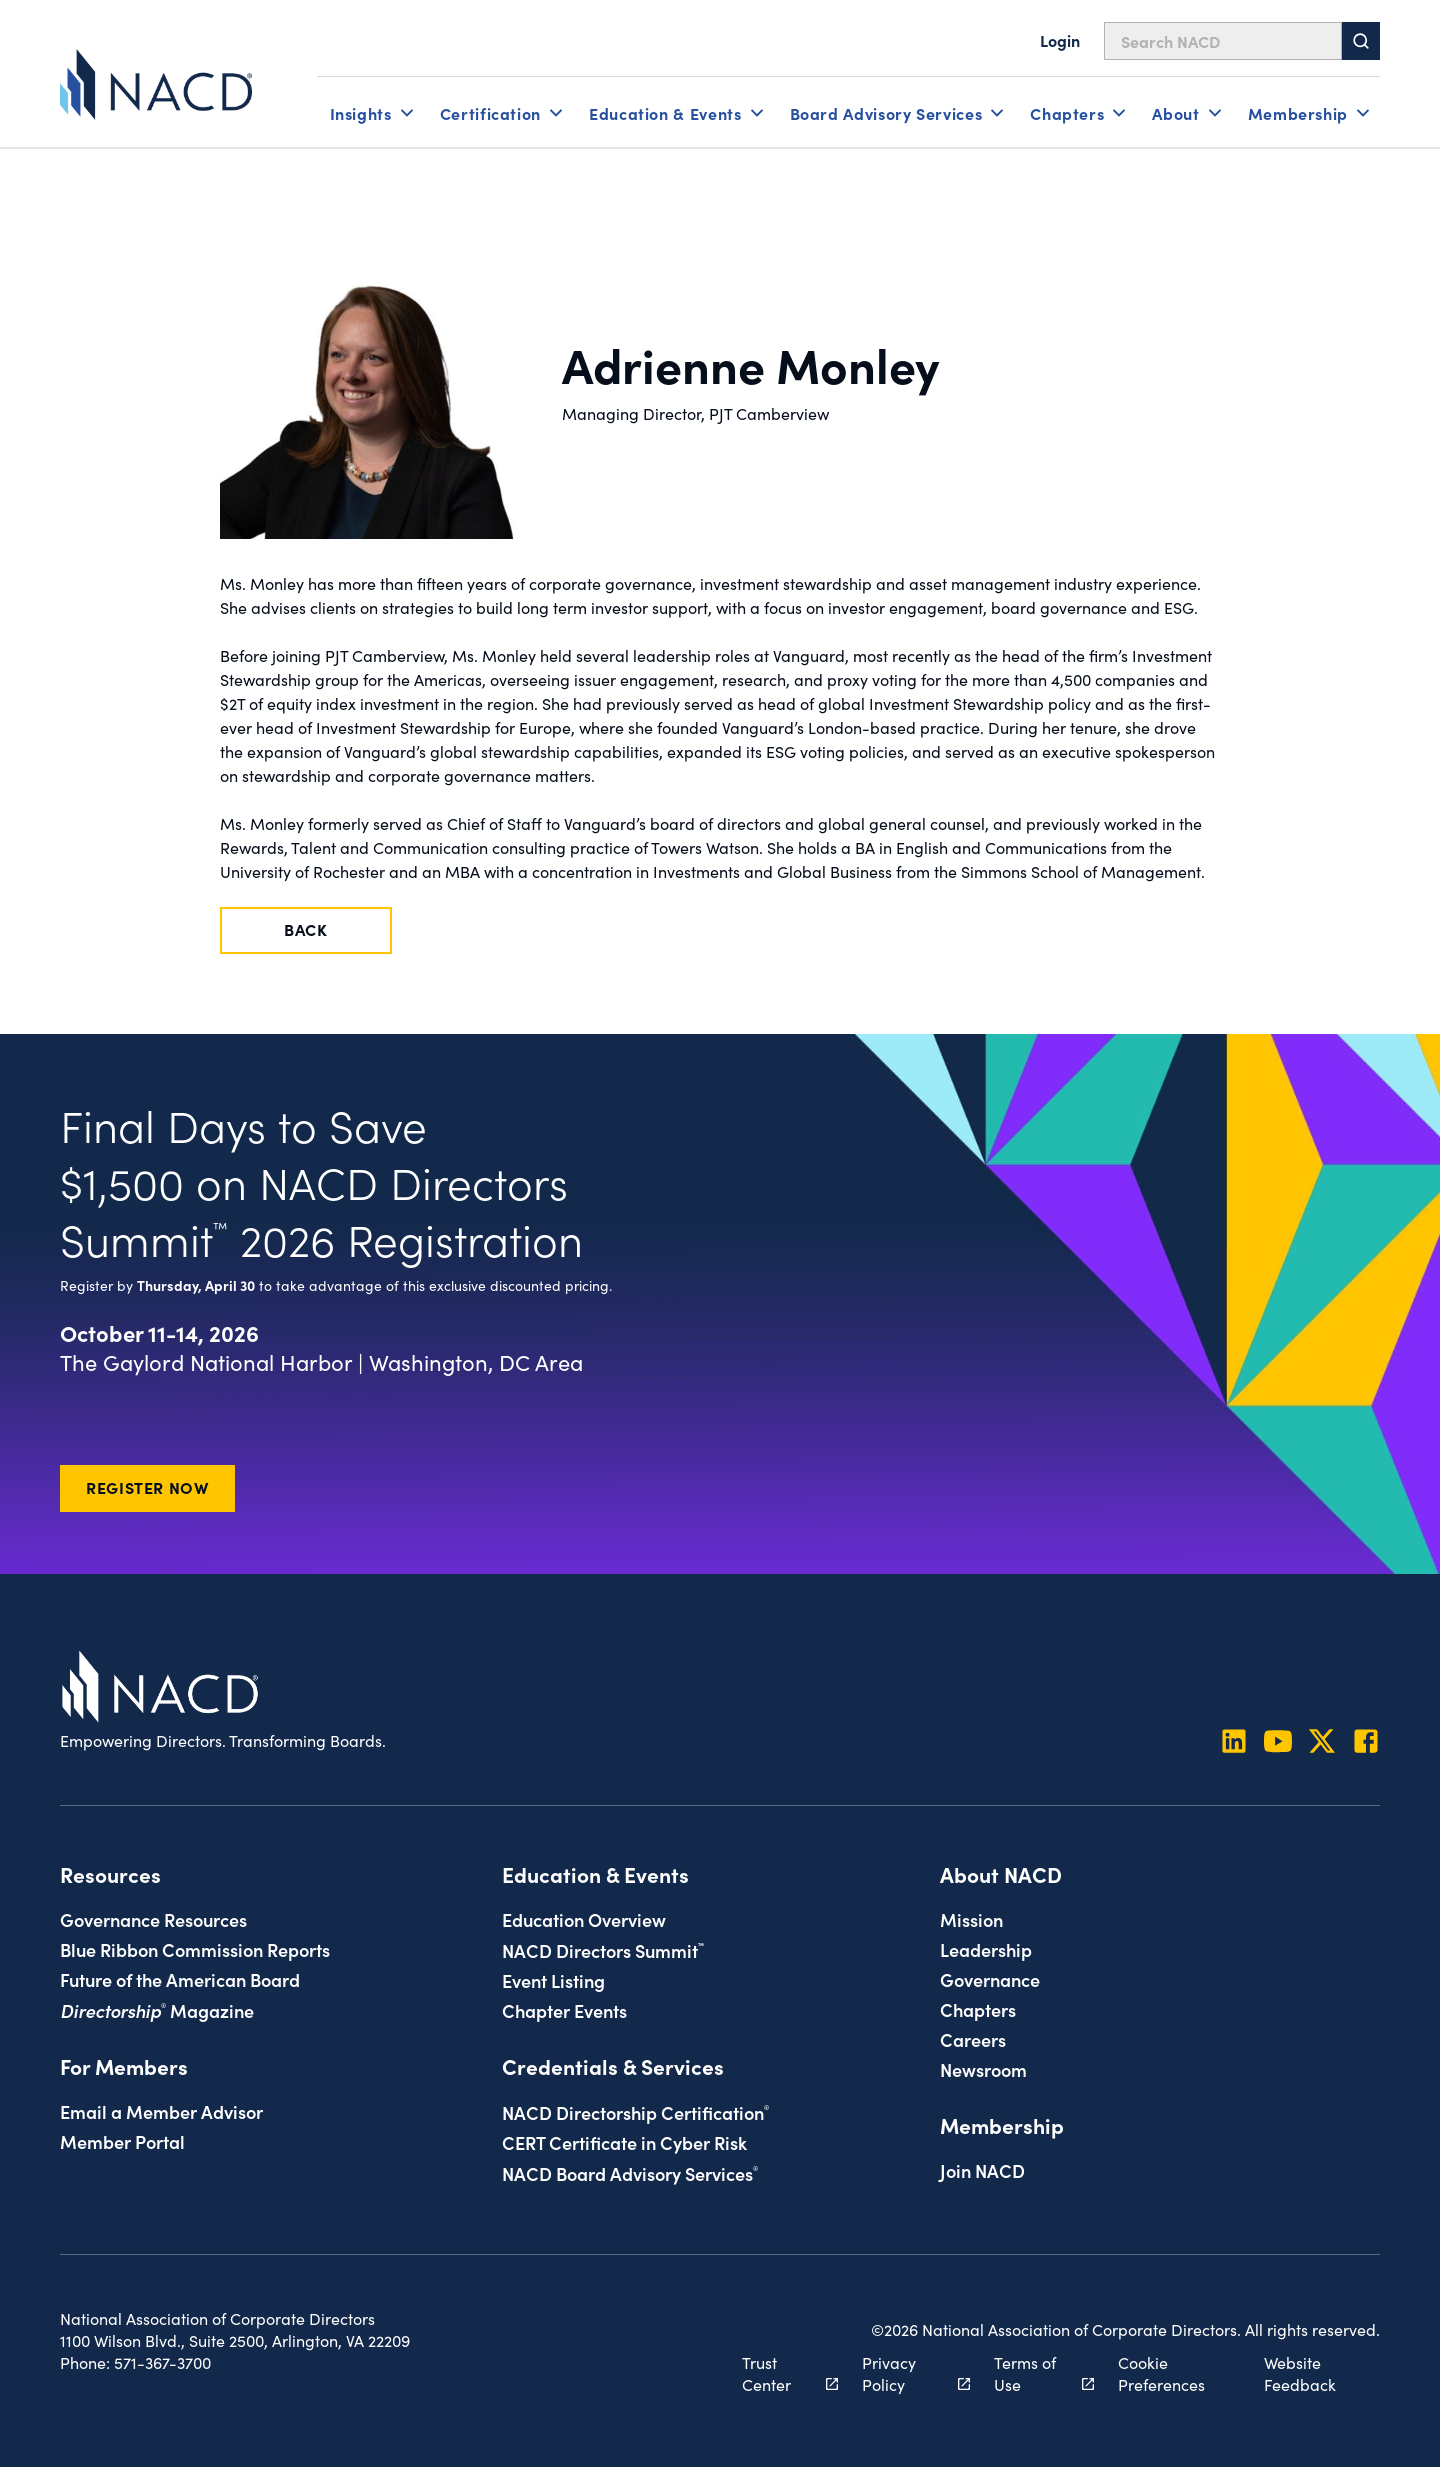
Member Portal (122, 2141)
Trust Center (779, 2373)
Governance (990, 1979)
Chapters (978, 2009)
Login (1060, 40)
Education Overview (584, 1919)
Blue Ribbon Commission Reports (195, 1949)
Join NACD (982, 2170)
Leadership (986, 1949)
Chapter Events (564, 2010)
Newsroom (983, 2069)
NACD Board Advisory (630, 2173)
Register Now (147, 1487)
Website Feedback (1300, 2373)
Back (306, 929)
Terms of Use (1033, 2373)
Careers (973, 2039)
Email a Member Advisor (161, 2111)
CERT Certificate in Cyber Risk (624, 2142)
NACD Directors (603, 1950)
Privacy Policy (904, 2373)
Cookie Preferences (1161, 2373)
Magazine (157, 2010)
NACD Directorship (635, 2112)
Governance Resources (153, 1919)
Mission (971, 1919)
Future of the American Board (180, 1979)
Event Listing (553, 1980)
